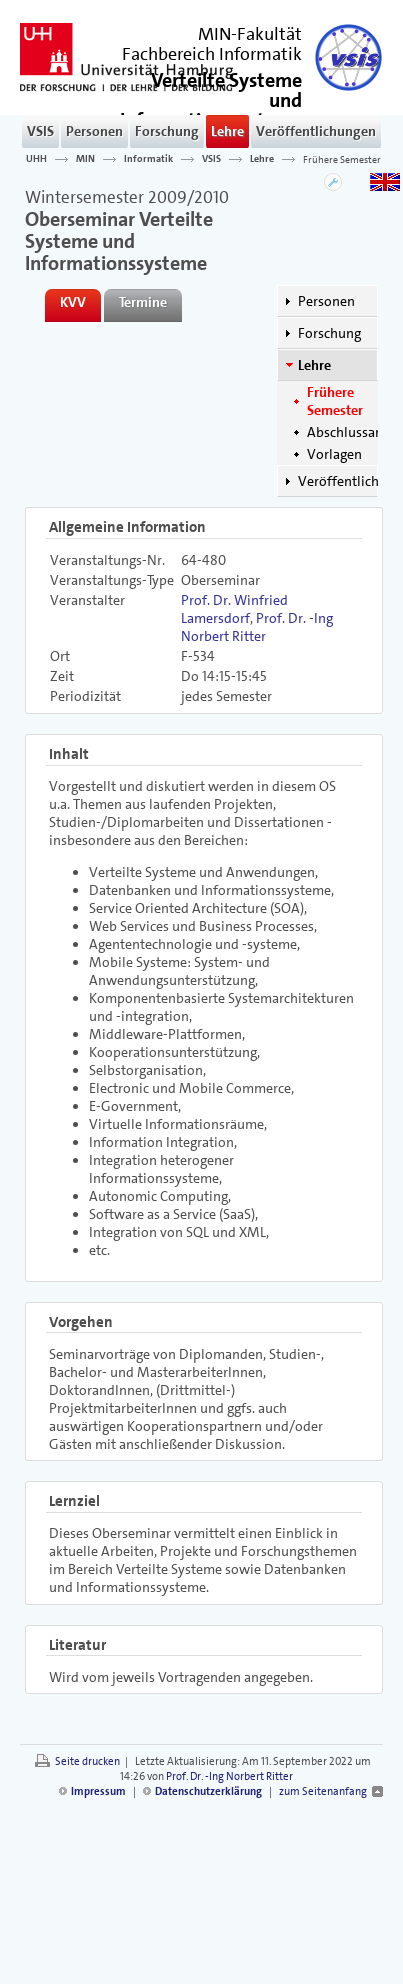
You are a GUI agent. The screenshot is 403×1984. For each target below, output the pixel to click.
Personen (94, 131)
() (211, 108)
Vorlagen (334, 454)
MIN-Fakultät (250, 34)
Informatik (148, 159)
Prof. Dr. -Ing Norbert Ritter (257, 627)
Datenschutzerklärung (208, 1791)
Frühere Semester (342, 159)
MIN (85, 159)
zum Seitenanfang (323, 1791)
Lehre (227, 131)
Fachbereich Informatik (212, 54)
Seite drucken (87, 1761)
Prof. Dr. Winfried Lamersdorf (234, 609)
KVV (73, 302)
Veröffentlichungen (316, 131)
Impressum (98, 1791)
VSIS (40, 131)
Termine (143, 302)
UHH (36, 159)
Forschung (167, 131)
